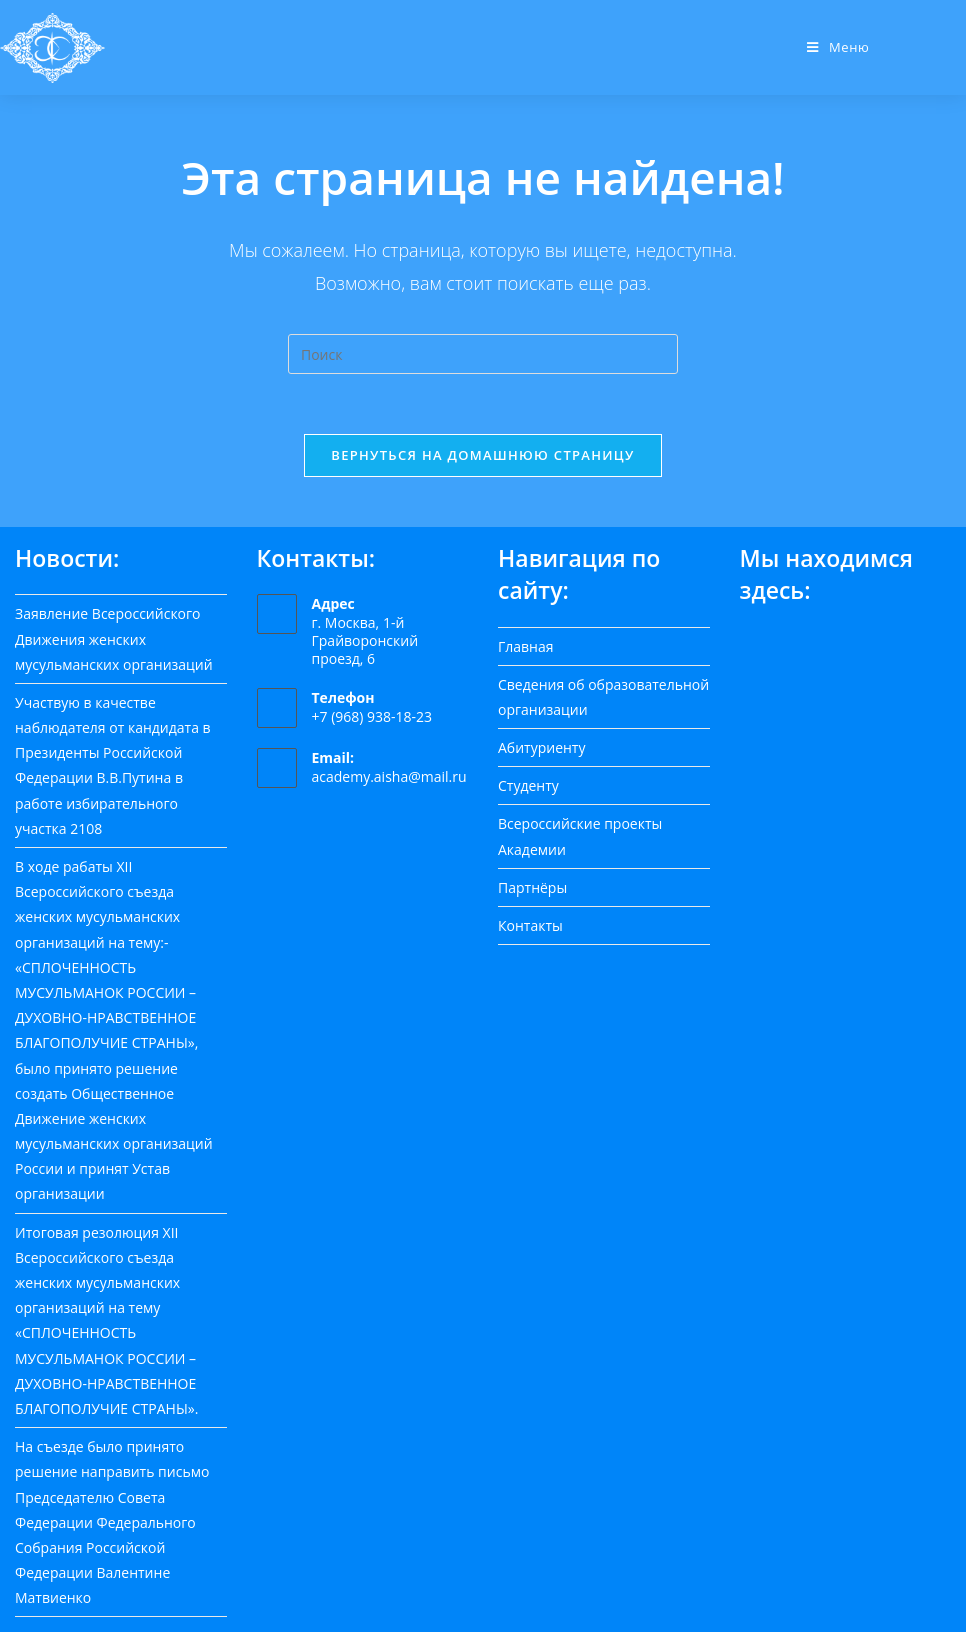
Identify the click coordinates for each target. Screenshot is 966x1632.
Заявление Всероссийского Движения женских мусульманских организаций (114, 638)
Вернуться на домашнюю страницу (482, 455)
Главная (526, 646)
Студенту (528, 785)
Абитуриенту (541, 747)
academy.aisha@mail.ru (389, 776)
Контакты (530, 925)
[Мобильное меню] (838, 47)
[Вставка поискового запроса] (483, 354)
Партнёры (532, 887)
